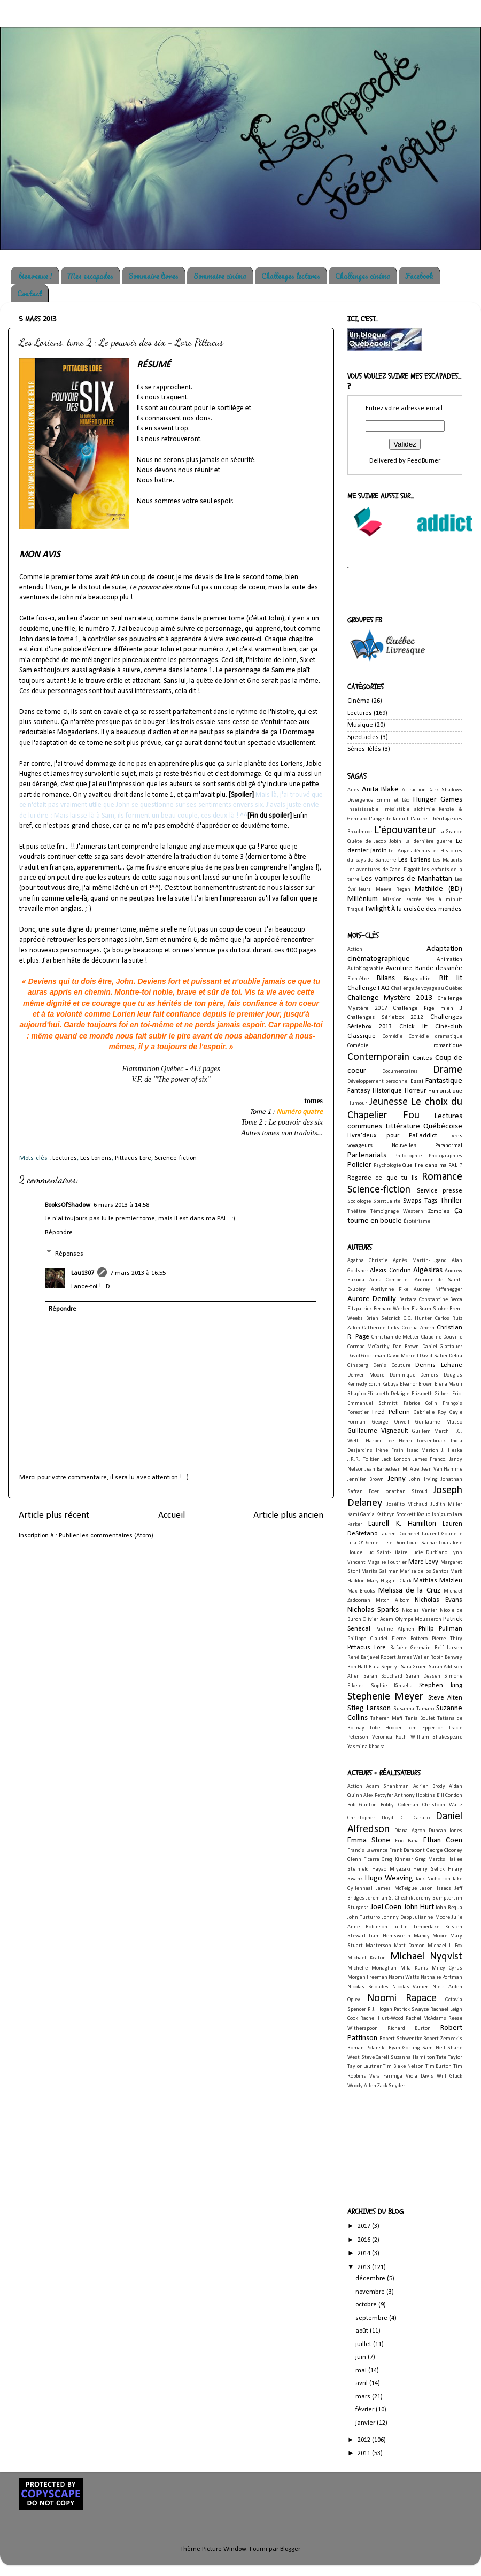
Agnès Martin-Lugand (420, 1261)
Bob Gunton (362, 1805)
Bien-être (358, 979)
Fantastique (443, 1081)
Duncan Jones (445, 1831)
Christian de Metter (395, 1337)
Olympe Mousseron (418, 1620)
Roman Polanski (366, 2048)
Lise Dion (394, 1543)
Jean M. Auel (406, 1469)
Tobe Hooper (385, 1728)
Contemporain (378, 1057)
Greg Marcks (430, 1860)
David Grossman (366, 1356)
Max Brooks (361, 1591)
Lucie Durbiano (429, 1553)
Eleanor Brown (416, 1384)
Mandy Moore (430, 1936)
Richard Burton (409, 2029)
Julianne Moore (431, 1917)
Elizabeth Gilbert (431, 1394)
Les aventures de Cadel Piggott (383, 870)
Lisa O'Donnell (364, 1543)
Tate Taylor (449, 2057)
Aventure (399, 968)
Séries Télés (364, 749)
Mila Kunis (414, 1968)
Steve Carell (375, 2057)
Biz (415, 1309)
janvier (366, 2423)
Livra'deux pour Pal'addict (392, 1136)
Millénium (362, 899)
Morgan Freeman (367, 1977)
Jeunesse (388, 1102)
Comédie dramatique (435, 1037)
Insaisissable (362, 809)
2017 (365, 2226)
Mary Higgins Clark (389, 1581)
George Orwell (390, 1422)
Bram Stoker (433, 1309)
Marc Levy (423, 1562)
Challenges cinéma (362, 275)
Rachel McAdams (426, 2018)
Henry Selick (429, 1869)
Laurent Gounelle (442, 1534)
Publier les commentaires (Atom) (106, 1536)
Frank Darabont (407, 1851)
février (365, 2409)
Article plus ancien (288, 1515)
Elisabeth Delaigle (388, 1394)
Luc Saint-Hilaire (387, 1553)
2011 (365, 2453)
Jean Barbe (377, 1469)
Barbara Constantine (423, 1300)
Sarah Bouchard (382, 1676)
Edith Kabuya (383, 1384)
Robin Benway (446, 1657)
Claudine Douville (442, 1337)
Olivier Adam (378, 1620)
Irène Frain (390, 1451)
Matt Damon (409, 1946)
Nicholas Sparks (373, 1610)
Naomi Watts (404, 1977)
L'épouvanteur (405, 830)
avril (362, 2383)
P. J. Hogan (380, 2009)
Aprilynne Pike (390, 1290)
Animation (449, 959)
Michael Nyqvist (426, 1956)
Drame (447, 1070)
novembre (370, 2292)
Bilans (386, 978)
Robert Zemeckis (442, 2039)
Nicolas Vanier (419, 1610)
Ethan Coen (442, 1840)
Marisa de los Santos (424, 1571)
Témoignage (384, 1211)
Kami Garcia (361, 1515)
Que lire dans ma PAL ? (432, 1165)
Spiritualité (386, 1201)
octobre (366, 2305)
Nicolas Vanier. (410, 1987)
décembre (371, 2278)
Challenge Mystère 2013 (390, 998)
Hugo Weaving (389, 1878)
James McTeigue (396, 1888)
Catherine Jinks (380, 1328)
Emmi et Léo (392, 800)
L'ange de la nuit (389, 819)
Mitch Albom (393, 1600)
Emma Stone (368, 1840)
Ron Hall (357, 1667)
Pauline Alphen (394, 1629)
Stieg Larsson (369, 1708)
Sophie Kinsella (392, 1686)
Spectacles (363, 737)
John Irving (423, 1479)
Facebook (419, 275)
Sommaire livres (153, 275)
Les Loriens (96, 1158)
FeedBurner (423, 461)
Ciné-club (448, 1027)
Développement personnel (378, 1082)
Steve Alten (445, 1698)
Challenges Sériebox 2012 (385, 1017)
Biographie (417, 978)
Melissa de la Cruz (409, 1591)
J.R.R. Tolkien (363, 1460)
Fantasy (358, 1091)
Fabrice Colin (420, 1403)
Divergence (360, 800)
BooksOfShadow (67, 1205)
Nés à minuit (443, 900)
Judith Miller (447, 1505)
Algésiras (428, 1270)
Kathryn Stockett (396, 1515)
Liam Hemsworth (389, 1936)
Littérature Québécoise (424, 1126)
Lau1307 (82, 1273)
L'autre (418, 819)
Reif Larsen (448, 1648)
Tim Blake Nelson (403, 2067)
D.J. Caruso (414, 1818)
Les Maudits (447, 860)
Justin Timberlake (416, 1927)
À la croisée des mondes (426, 909)
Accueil (171, 1515)
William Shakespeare (436, 1737)
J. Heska (451, 1451)
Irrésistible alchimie (409, 809)
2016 (365, 2240)
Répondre (59, 1232)
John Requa (449, 1908)
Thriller (451, 1201)
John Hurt (419, 1907)
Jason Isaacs (435, 1888)
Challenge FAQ (368, 988)
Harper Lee (380, 1441)
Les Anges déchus (409, 851)
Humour (357, 1103)
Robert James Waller (405, 1657)
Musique (360, 725)
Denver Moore (365, 1375)
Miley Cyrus (447, 1968)
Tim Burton (438, 2067)
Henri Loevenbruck (422, 1441)
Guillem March (430, 1431)
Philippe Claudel (367, 1639)
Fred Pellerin (391, 1412)
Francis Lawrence (367, 1851)
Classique (361, 1036)
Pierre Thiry (447, 1639)
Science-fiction (175, 1158)
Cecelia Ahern (418, 1328)
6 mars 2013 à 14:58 (121, 1205)
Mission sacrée (402, 900)
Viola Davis (419, 2076)
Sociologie (359, 1201)
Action (354, 949)
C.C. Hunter (418, 1318)
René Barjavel (363, 1657)
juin (361, 2357)
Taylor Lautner (364, 2067)
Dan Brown (406, 1347)
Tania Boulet (420, 1718)
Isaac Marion (423, 1451)
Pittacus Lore (133, 1158)
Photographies (445, 1156)
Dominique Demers (414, 1375)
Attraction (414, 790)
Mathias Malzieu (437, 1581)
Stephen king (440, 1685)
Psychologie (387, 1165)
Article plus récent (54, 1515)
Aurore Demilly (371, 1299)
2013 (365, 2267)
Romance (442, 1177)
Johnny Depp (397, 1917)
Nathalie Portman (441, 1977)
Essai (416, 1081)
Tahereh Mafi (386, 1718)
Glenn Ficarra (363, 1860)
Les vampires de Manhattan (406, 879)
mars (363, 2397)
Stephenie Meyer (385, 1696)
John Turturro (363, 1917)
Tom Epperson (425, 1728)
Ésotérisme (417, 1222)
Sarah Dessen (423, 1676)
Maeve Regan (393, 890)
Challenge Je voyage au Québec (426, 988)
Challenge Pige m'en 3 (427, 1008)
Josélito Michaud (407, 1505)
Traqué (355, 909)
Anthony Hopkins (414, 1795)
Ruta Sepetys (384, 1667)
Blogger (290, 2549)
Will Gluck (449, 2076)
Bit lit (450, 978)
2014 (365, 2253)
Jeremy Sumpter (433, 1898)
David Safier (433, 1356)
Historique (387, 1091)
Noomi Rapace (401, 1998)
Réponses (69, 1253)
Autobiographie (365, 969)
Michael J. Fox (445, 1946)
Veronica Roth (389, 1737)
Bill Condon (449, 1795)
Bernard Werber (392, 1309)
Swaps (412, 1201)
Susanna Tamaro (413, 1709)
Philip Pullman (440, 1629)
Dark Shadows (445, 790)
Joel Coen (386, 1907)
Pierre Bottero (409, 1639)
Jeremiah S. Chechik (389, 1898)
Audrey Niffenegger (438, 1290)
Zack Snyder (391, 2086)
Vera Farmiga (385, 2076)
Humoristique (445, 1091)
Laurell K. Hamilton (402, 1524)
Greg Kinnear (397, 1860)
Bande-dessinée (438, 968)
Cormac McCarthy (368, 1347)
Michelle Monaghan (372, 1968)
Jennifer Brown (365, 1479)
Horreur (415, 1091)
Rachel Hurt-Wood (382, 2018)
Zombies (438, 1211)
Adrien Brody (429, 1786)
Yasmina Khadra (366, 1747)
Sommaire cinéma (219, 275)
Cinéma (358, 701)
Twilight (377, 909)
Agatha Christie (367, 1261)
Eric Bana (407, 1841)
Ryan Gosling (404, 2048)
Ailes (353, 790)
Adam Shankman (387, 1786)
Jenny (396, 1479)
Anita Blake (380, 790)
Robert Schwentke (400, 2039)
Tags (431, 1201)
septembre (372, 2318)
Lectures (64, 1158)
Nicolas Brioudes (368, 1987)
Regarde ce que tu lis (382, 1178)
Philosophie (408, 1156)
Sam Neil (433, 2048)
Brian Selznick (383, 1318)
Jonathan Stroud (406, 1492)
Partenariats (366, 1155)
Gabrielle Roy (430, 1413)
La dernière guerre (428, 841)
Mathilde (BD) (438, 889)
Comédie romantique (404, 1045)
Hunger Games (437, 800)
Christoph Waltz (442, 1805)
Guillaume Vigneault (377, 1431)
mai (361, 2370)
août (362, 2331)
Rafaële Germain (410, 1648)
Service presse (440, 1191)
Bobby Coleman (399, 1805)
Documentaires (400, 1071)
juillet (364, 2344)
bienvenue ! (35, 275)
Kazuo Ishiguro (434, 1515)
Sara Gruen (414, 1667)
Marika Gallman (380, 1571)
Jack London (396, 1460)
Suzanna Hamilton (413, 2057)
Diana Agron (409, 1831)
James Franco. (430, 1460)
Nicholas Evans (438, 1600)
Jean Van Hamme (442, 1469)
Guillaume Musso (438, 1422)
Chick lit (413, 1027)
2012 (365, 2440)
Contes (422, 1058)
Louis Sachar (422, 1543)
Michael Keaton (366, 1958)
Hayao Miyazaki (391, 1869)
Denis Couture (391, 1365)
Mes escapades (90, 275)
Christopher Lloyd (370, 1818)
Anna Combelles (389, 1280)
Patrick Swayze (411, 2009)
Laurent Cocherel (400, 1534)
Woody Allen (361, 2086)
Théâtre (356, 1211)
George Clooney (444, 1851)
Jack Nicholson (433, 1879)
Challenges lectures (290, 275)
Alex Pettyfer (378, 1795)
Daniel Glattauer (442, 1347)
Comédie (392, 1037)
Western (413, 1211)
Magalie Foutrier (387, 1562)
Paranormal (448, 1145)
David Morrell (402, 1356)
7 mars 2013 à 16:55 (138, 1273)
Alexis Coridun (390, 1270)
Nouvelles (404, 1145)
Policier (359, 1165)
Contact (29, 293)
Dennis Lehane (438, 1365)
